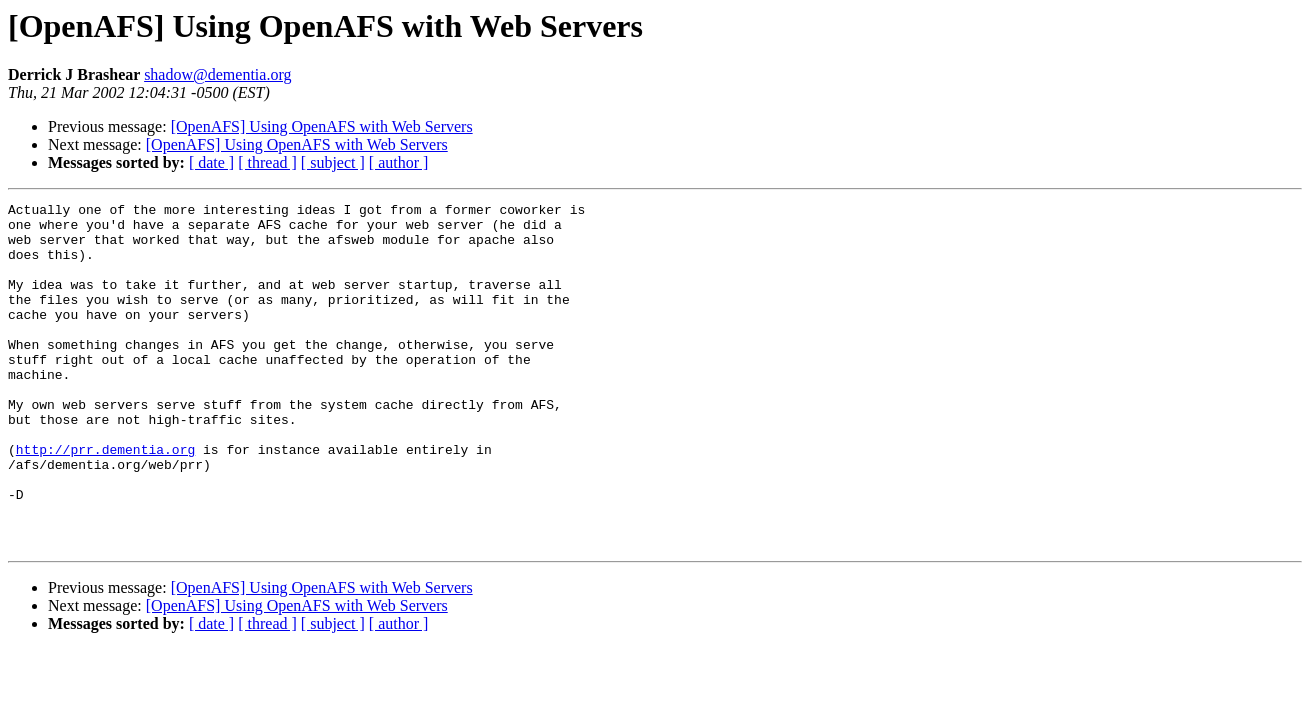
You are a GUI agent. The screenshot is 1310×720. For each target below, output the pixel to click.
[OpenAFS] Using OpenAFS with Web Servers (322, 126)
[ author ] (399, 162)
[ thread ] (267, 162)
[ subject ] (333, 162)
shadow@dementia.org (217, 74)
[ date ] (211, 162)
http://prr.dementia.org (105, 500)
